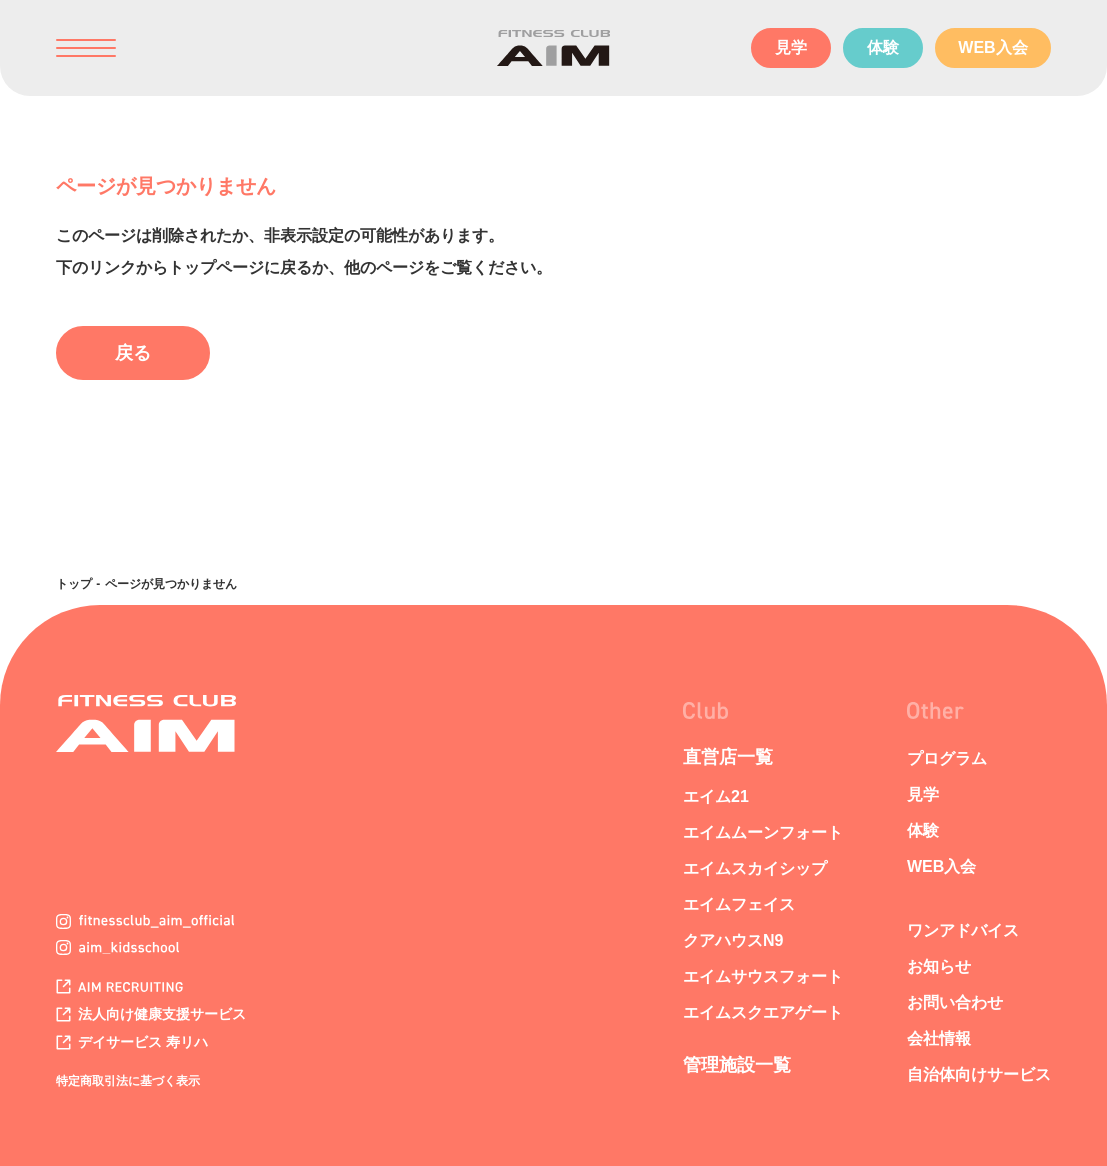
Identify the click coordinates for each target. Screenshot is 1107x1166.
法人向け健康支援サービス (151, 1014)
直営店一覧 (728, 757)
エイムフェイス (739, 904)
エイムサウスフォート (763, 976)
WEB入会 (992, 47)
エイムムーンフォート (763, 832)
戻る (133, 353)
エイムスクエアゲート (763, 1012)
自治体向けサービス (979, 1074)
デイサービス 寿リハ (132, 1042)
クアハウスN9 (733, 940)
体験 (883, 47)
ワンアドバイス (963, 930)
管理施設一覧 (737, 1065)
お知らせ (939, 966)
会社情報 (939, 1038)
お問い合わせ (955, 1002)
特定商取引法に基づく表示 (128, 1081)
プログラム (947, 758)
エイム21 (716, 796)
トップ (74, 584)
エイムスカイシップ (755, 868)
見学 (791, 47)
